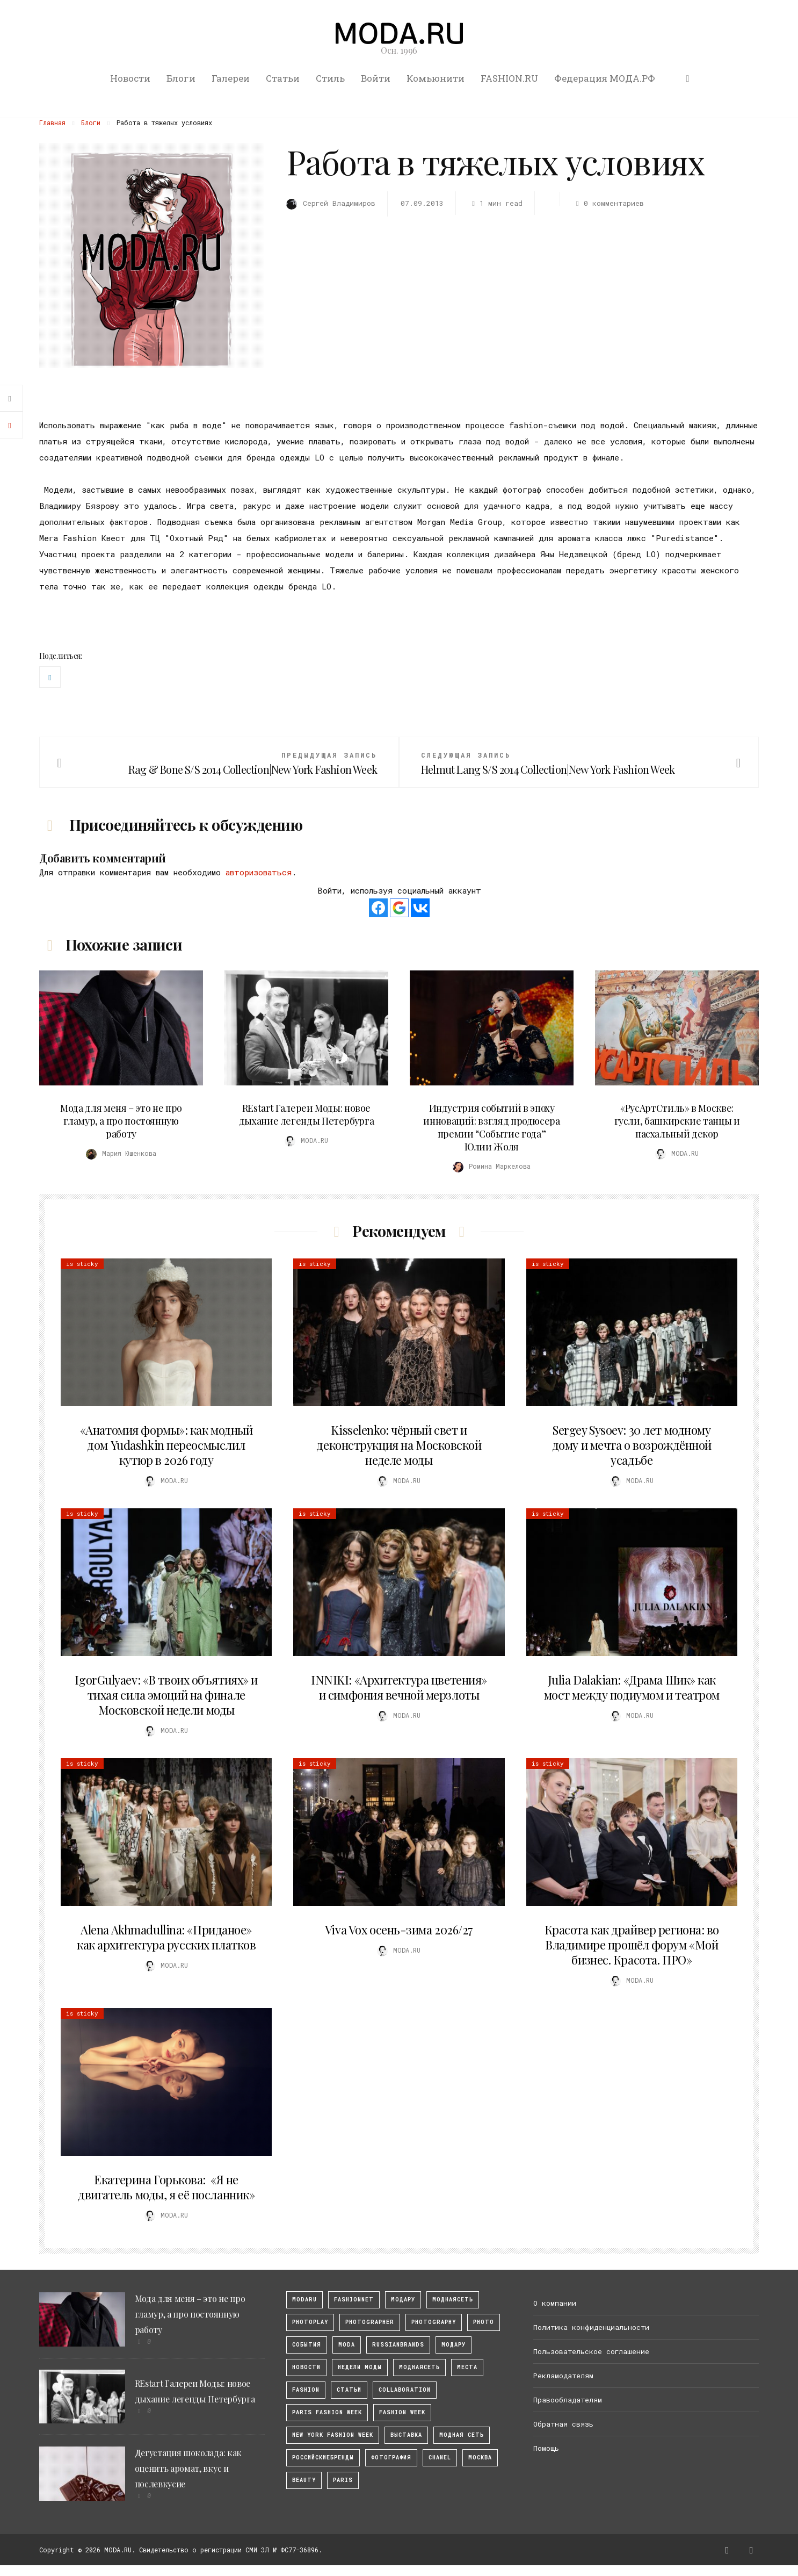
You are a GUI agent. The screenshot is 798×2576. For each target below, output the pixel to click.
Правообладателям (567, 2400)
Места (467, 2367)
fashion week (402, 2412)
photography (433, 2322)
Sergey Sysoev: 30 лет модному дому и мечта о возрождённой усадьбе (632, 1445)
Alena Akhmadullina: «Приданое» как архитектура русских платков (166, 1937)
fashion (306, 2389)
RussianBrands (398, 2344)
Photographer (369, 2322)
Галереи (231, 78)
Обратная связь (563, 2424)
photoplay (310, 2322)
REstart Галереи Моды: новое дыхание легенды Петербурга (306, 1114)
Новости (130, 78)
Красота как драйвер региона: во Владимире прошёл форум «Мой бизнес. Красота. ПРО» (632, 1945)
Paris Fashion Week (327, 2412)
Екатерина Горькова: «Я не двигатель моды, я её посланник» (166, 2187)
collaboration (405, 2389)
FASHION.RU (509, 78)
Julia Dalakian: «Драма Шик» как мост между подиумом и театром (632, 1687)
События (306, 2344)
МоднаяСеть (452, 2299)
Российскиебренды (323, 2457)
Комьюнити (436, 78)
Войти (375, 78)
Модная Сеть (461, 2434)
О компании (554, 2303)
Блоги (180, 78)
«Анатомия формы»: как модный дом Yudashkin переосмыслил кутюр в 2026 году (166, 1445)
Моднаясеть (419, 2367)
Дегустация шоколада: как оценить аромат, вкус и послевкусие (188, 2468)
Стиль (330, 78)
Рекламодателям (563, 2375)
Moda (346, 2344)
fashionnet (354, 2299)
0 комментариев (607, 203)
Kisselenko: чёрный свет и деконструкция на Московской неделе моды (398, 1445)
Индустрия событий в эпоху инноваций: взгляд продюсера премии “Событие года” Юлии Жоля (491, 1127)
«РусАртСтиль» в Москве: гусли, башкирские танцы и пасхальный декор (677, 1121)
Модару (453, 2344)
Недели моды (360, 2367)
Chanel (440, 2457)
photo (483, 2322)
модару (403, 2299)
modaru (304, 2299)
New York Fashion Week (332, 2434)
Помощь (546, 2448)
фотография (391, 2457)
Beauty (304, 2480)
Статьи (283, 78)
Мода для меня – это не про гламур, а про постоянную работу (121, 1121)
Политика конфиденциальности (591, 2327)
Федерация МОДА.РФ (604, 78)
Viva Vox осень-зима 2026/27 (399, 1930)
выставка (406, 2434)
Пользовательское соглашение (591, 2351)
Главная (52, 122)
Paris (343, 2480)
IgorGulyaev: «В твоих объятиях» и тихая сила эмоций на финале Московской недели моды (166, 1695)
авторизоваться (259, 872)
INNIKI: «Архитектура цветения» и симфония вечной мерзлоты (399, 1687)
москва (480, 2457)
